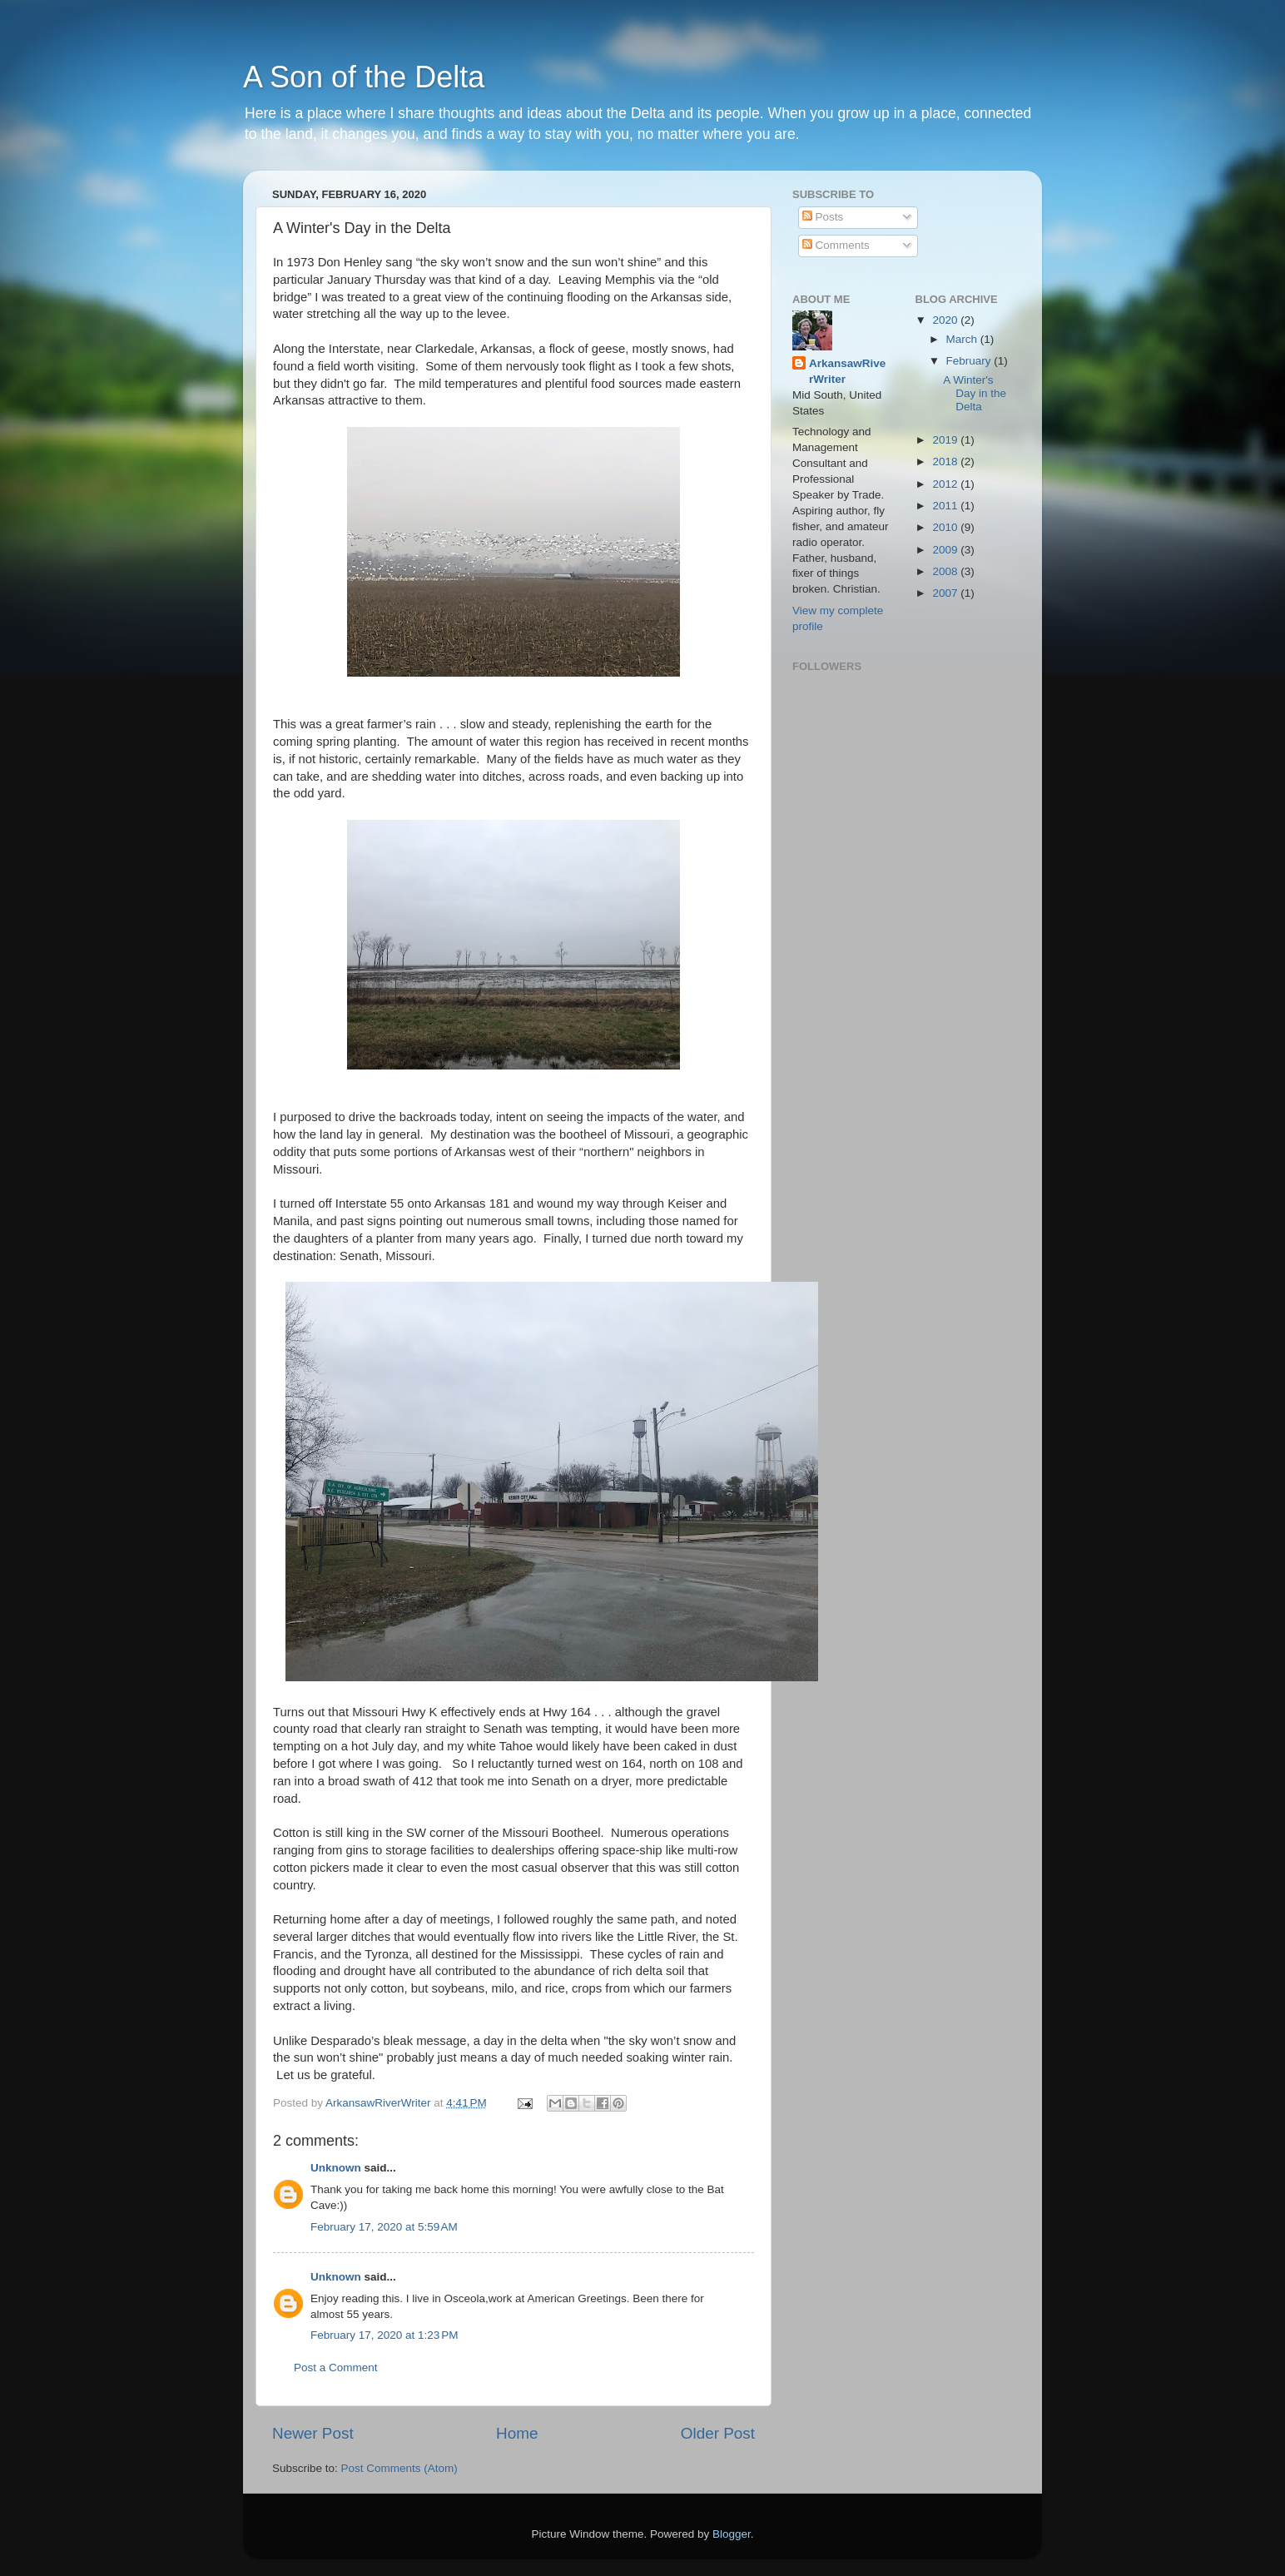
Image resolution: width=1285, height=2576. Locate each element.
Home (517, 2433)
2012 (946, 484)
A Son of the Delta (363, 77)
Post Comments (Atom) (399, 2468)
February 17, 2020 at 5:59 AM (384, 2227)
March (963, 339)
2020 (946, 320)
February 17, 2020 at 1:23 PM (384, 2335)
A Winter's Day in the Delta (974, 393)
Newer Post (313, 2433)
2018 (946, 461)
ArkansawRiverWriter (847, 371)
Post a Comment (336, 2367)
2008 (946, 571)
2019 (946, 440)
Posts (823, 217)
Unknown (335, 2168)
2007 (946, 593)
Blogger (731, 2534)
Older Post (718, 2433)
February (970, 361)
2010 (946, 527)
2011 (946, 505)
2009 (946, 549)
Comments (836, 245)
